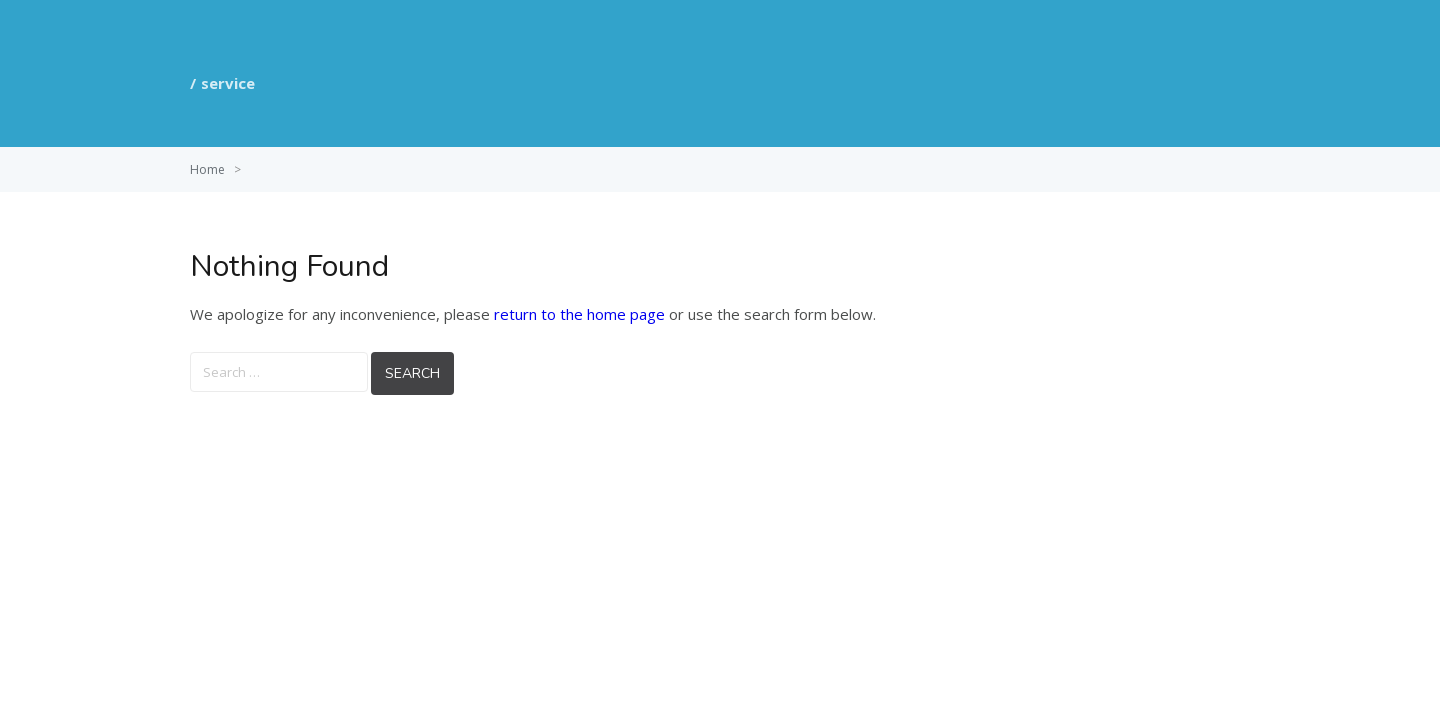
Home (207, 169)
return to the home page (579, 314)
